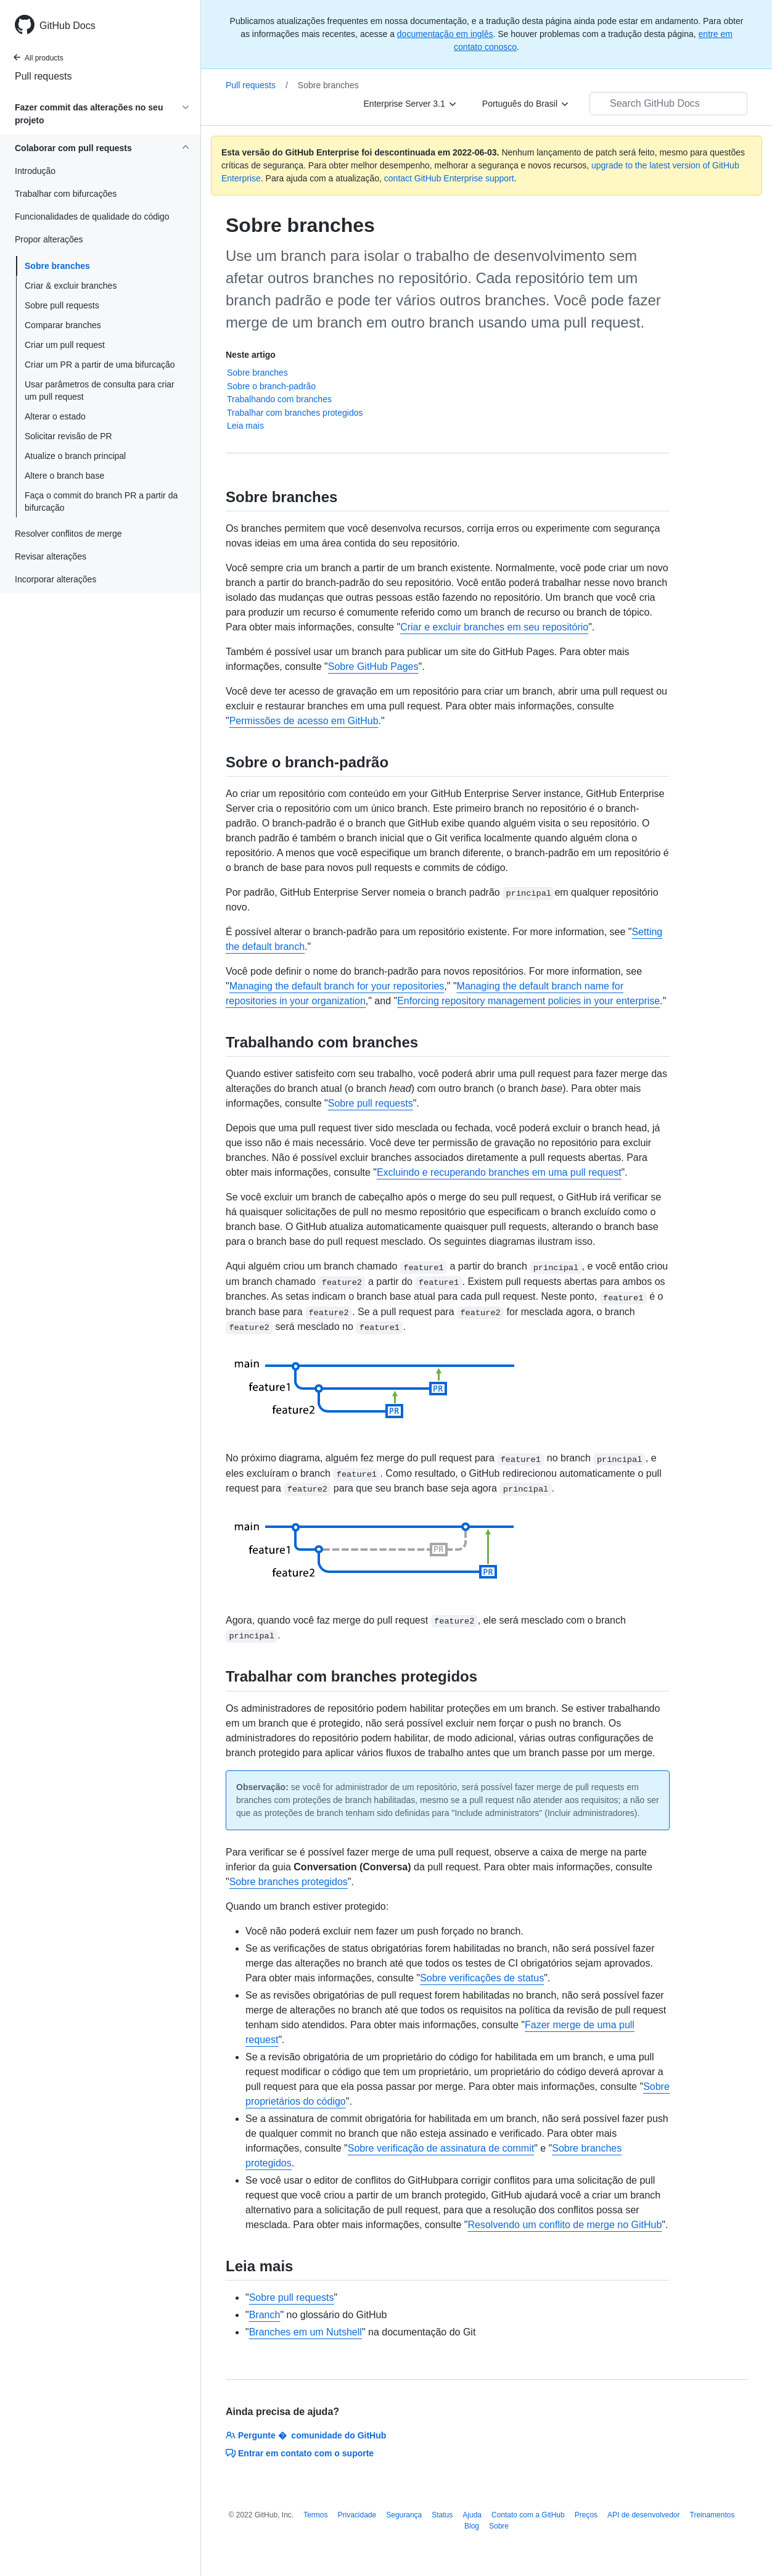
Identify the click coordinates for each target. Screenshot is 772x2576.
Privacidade (357, 2515)
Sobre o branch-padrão (271, 386)
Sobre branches (57, 266)
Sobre (499, 2526)
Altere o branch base (64, 476)
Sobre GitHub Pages (373, 666)
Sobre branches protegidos (288, 1881)
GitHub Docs (67, 25)
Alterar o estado (55, 416)
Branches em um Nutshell (305, 2332)
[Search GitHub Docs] (668, 103)
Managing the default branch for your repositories (337, 986)
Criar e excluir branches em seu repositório (494, 627)
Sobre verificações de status (482, 1978)
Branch (265, 2315)
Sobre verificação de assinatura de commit (441, 2148)
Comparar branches (63, 325)
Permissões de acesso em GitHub (304, 721)
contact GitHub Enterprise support (449, 178)
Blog (471, 2526)
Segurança (404, 2515)
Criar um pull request (65, 345)
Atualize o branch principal (75, 456)
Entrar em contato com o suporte (300, 2453)
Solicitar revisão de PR (68, 436)
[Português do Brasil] (526, 103)
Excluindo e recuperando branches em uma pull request (499, 1172)
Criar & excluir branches (71, 286)
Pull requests (43, 76)
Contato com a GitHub (528, 2515)
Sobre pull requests (62, 305)
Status (442, 2515)
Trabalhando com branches (279, 399)
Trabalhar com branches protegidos (295, 413)
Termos (315, 2515)
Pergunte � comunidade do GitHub (306, 2435)
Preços (586, 2515)
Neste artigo (251, 355)
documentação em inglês (445, 34)
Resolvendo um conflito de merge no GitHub (565, 2224)
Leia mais (245, 426)
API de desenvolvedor (643, 2515)
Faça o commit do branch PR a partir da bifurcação (101, 501)
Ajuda (472, 2515)
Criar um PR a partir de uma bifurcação (100, 364)
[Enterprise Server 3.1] (410, 103)
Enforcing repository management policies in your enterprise (528, 1001)
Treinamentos (712, 2515)
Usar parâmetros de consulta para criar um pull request (100, 390)
